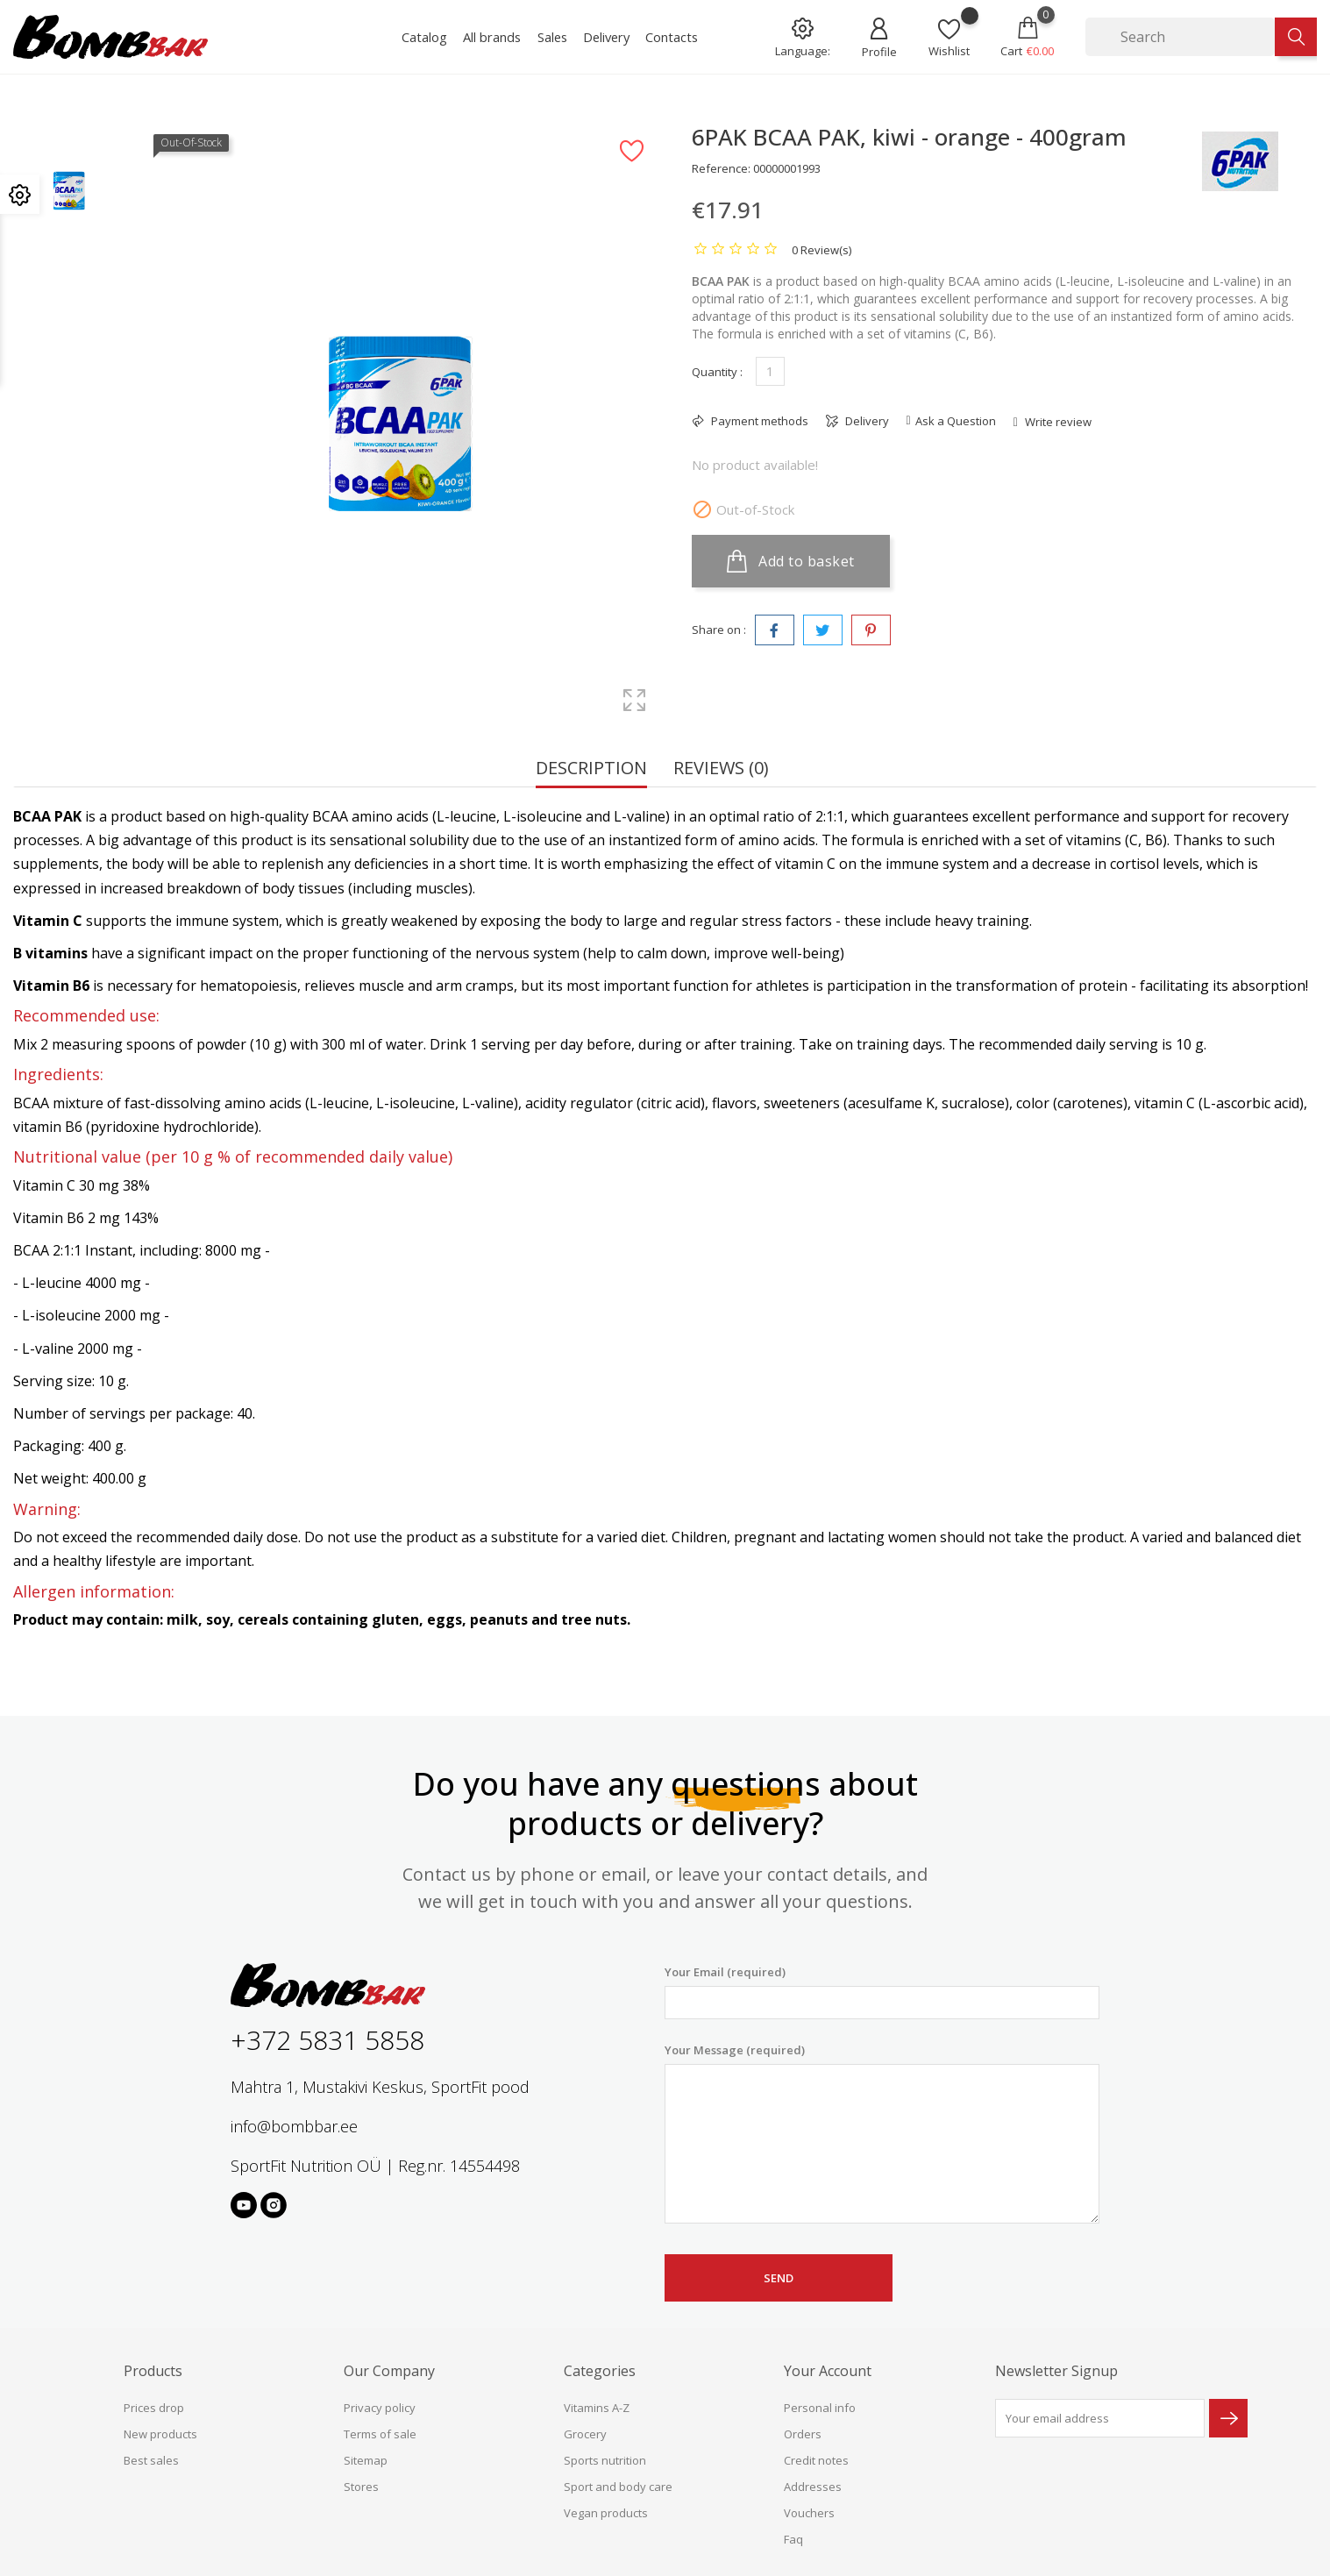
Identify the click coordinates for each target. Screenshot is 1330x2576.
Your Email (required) (882, 1991)
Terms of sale (380, 2434)
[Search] (1180, 37)
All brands (492, 37)
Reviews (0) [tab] (721, 769)
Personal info (820, 2408)
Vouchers (809, 2513)
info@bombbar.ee (294, 2126)
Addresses (813, 2486)
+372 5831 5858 (327, 2040)
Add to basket (791, 561)
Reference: (721, 168)
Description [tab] (591, 769)
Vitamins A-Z (596, 2408)
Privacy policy (380, 2408)
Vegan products (606, 2513)
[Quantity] (770, 371)
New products (160, 2434)
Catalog (424, 37)
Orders (802, 2434)
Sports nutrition (605, 2460)
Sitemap (366, 2460)
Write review (1057, 422)
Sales (552, 37)
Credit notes (816, 2460)
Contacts (671, 37)
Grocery (585, 2434)
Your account (827, 2370)
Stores (361, 2486)
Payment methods (758, 421)
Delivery (606, 37)
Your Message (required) (882, 2133)
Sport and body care (618, 2486)
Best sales (151, 2460)
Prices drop (154, 2408)
